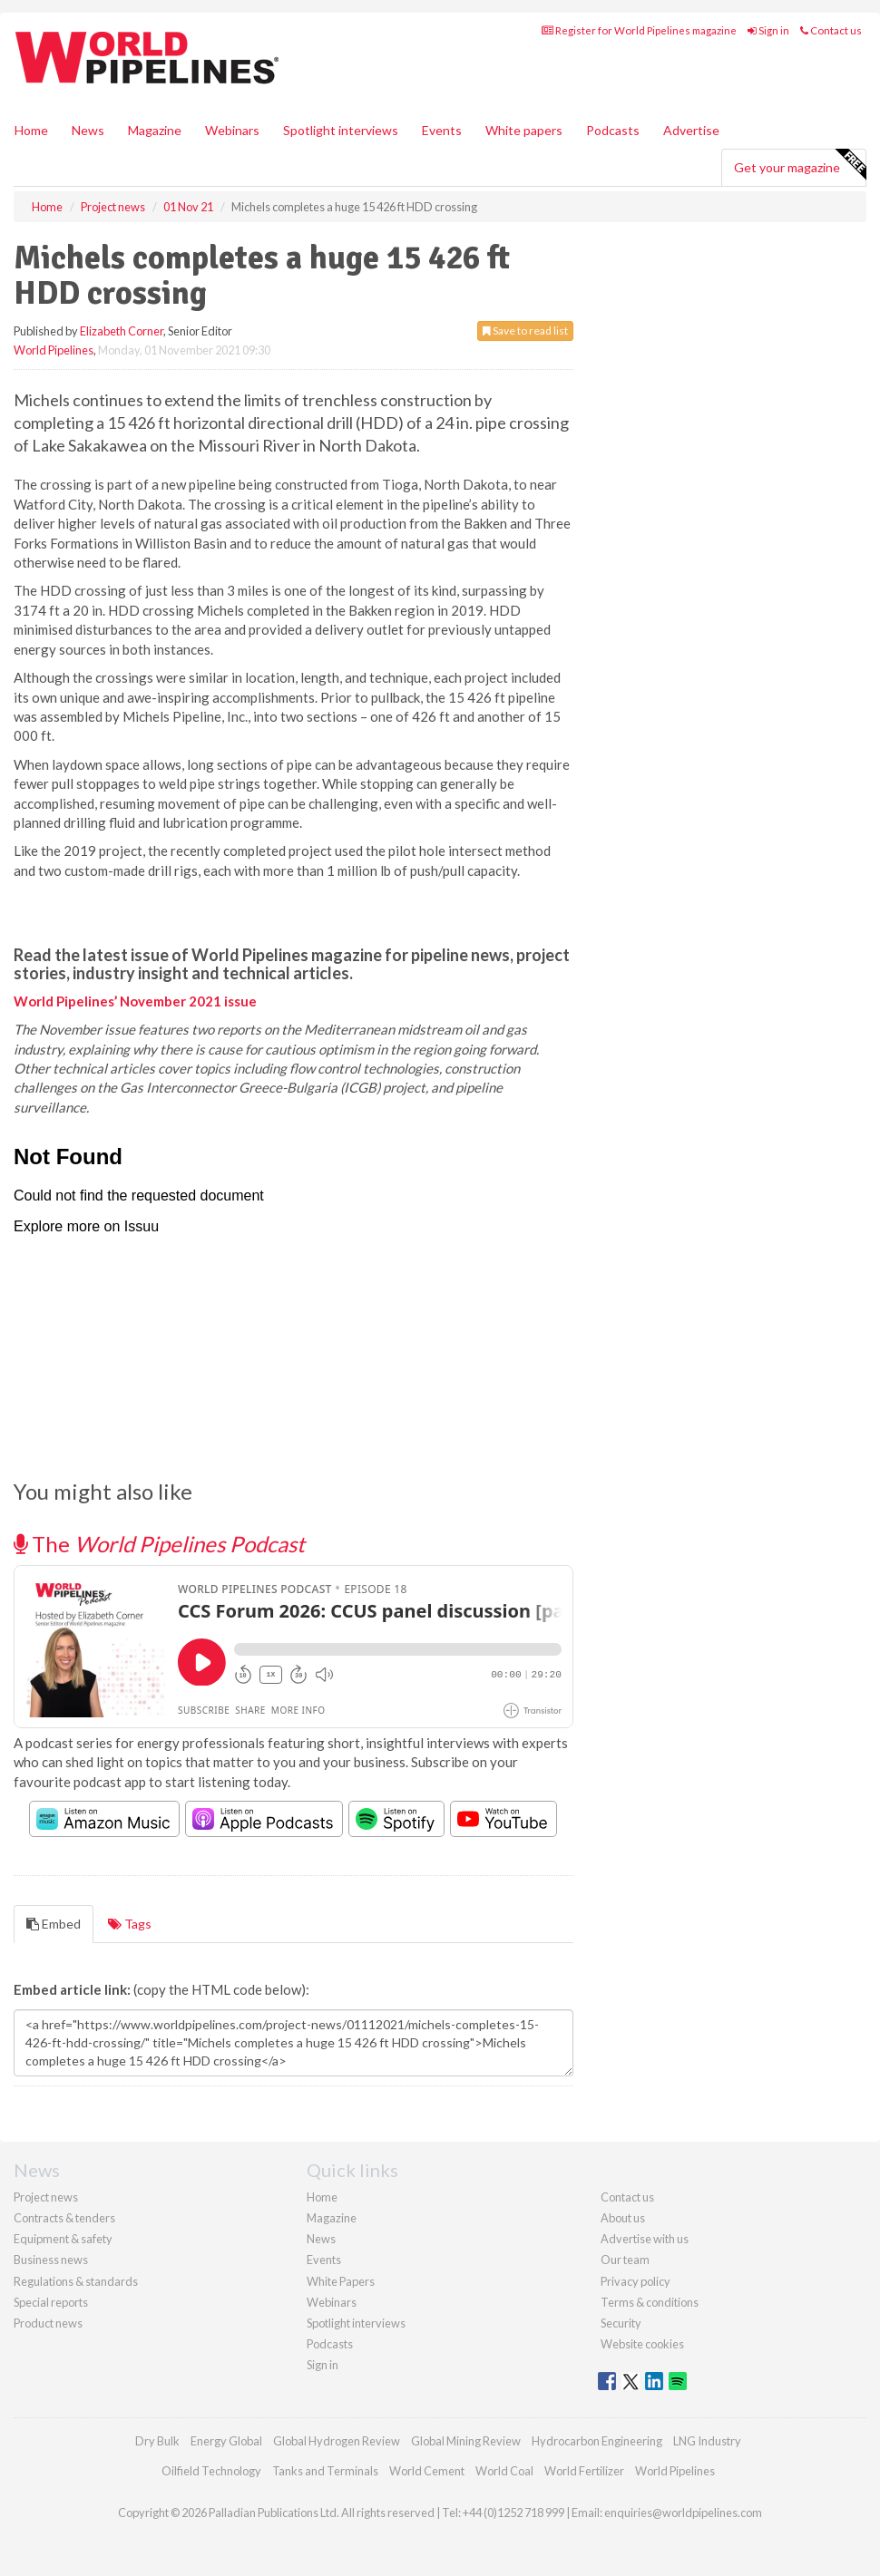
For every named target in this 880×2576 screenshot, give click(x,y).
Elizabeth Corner (121, 331)
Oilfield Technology (211, 2471)
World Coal (504, 2471)
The (159, 1544)
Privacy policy (635, 2281)
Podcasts (613, 130)
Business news (51, 2259)
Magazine (154, 130)
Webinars (232, 130)
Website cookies (642, 2344)
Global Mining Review (466, 2441)
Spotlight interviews (340, 130)
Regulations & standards (76, 2281)
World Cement (426, 2471)
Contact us (831, 30)
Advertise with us (645, 2238)
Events (442, 130)
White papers (523, 130)
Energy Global (226, 2441)
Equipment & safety (63, 2238)
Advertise (691, 130)
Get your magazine (799, 165)
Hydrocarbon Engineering (597, 2441)
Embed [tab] (53, 1923)
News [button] (88, 130)
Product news (48, 2323)
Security (621, 2323)
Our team (625, 2259)
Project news (46, 2197)
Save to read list (525, 330)
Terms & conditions (650, 2302)
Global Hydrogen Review (336, 2441)
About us (623, 2218)
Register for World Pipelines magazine (639, 30)
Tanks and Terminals (325, 2471)
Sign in (768, 30)
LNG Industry (707, 2441)
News (321, 2238)
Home (31, 130)
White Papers (341, 2281)
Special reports (51, 2302)
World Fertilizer (584, 2471)
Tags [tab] (130, 1923)
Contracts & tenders (64, 2218)
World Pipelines (53, 350)
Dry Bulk (157, 2441)
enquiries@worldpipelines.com (683, 2512)
